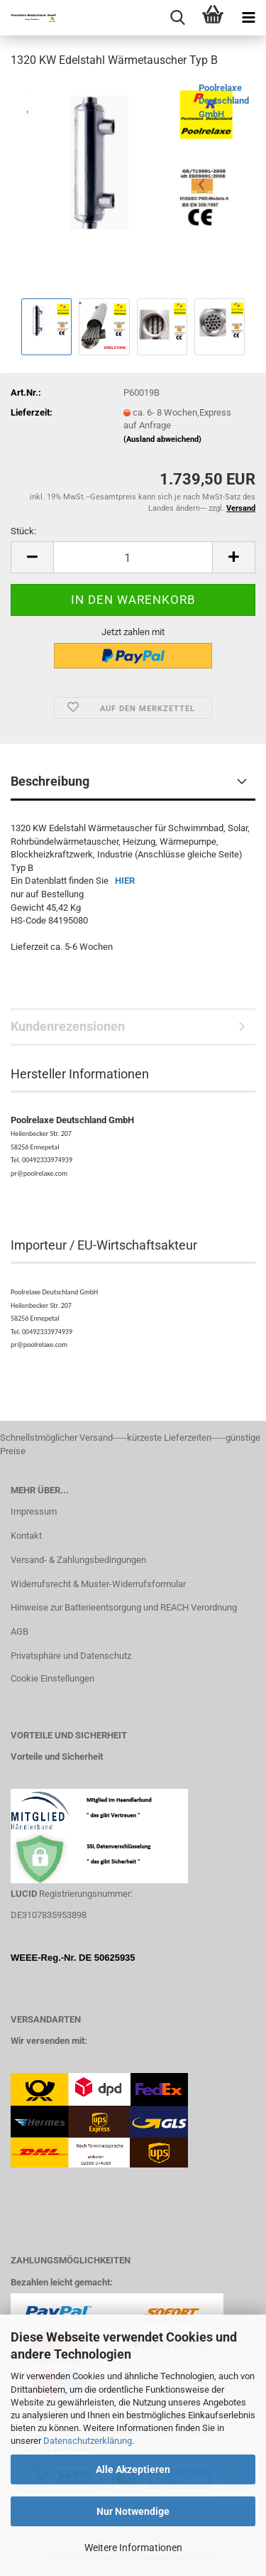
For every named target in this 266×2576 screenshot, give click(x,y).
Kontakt (26, 1535)
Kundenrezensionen (68, 1026)
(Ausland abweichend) (162, 439)
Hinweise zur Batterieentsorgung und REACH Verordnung (124, 1607)
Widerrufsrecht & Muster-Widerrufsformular (98, 1584)
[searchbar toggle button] (177, 18)
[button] (32, 557)
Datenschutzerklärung (87, 2440)
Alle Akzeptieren (133, 2469)
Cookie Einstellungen (52, 1678)
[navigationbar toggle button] (248, 18)
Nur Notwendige (133, 2511)
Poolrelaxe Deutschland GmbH (224, 100)
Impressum (34, 1511)
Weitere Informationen (133, 2547)
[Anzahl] (133, 557)
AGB (19, 1631)
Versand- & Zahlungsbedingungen (78, 1559)
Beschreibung (50, 781)
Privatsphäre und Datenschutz (71, 1655)
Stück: (23, 531)
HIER (125, 880)
